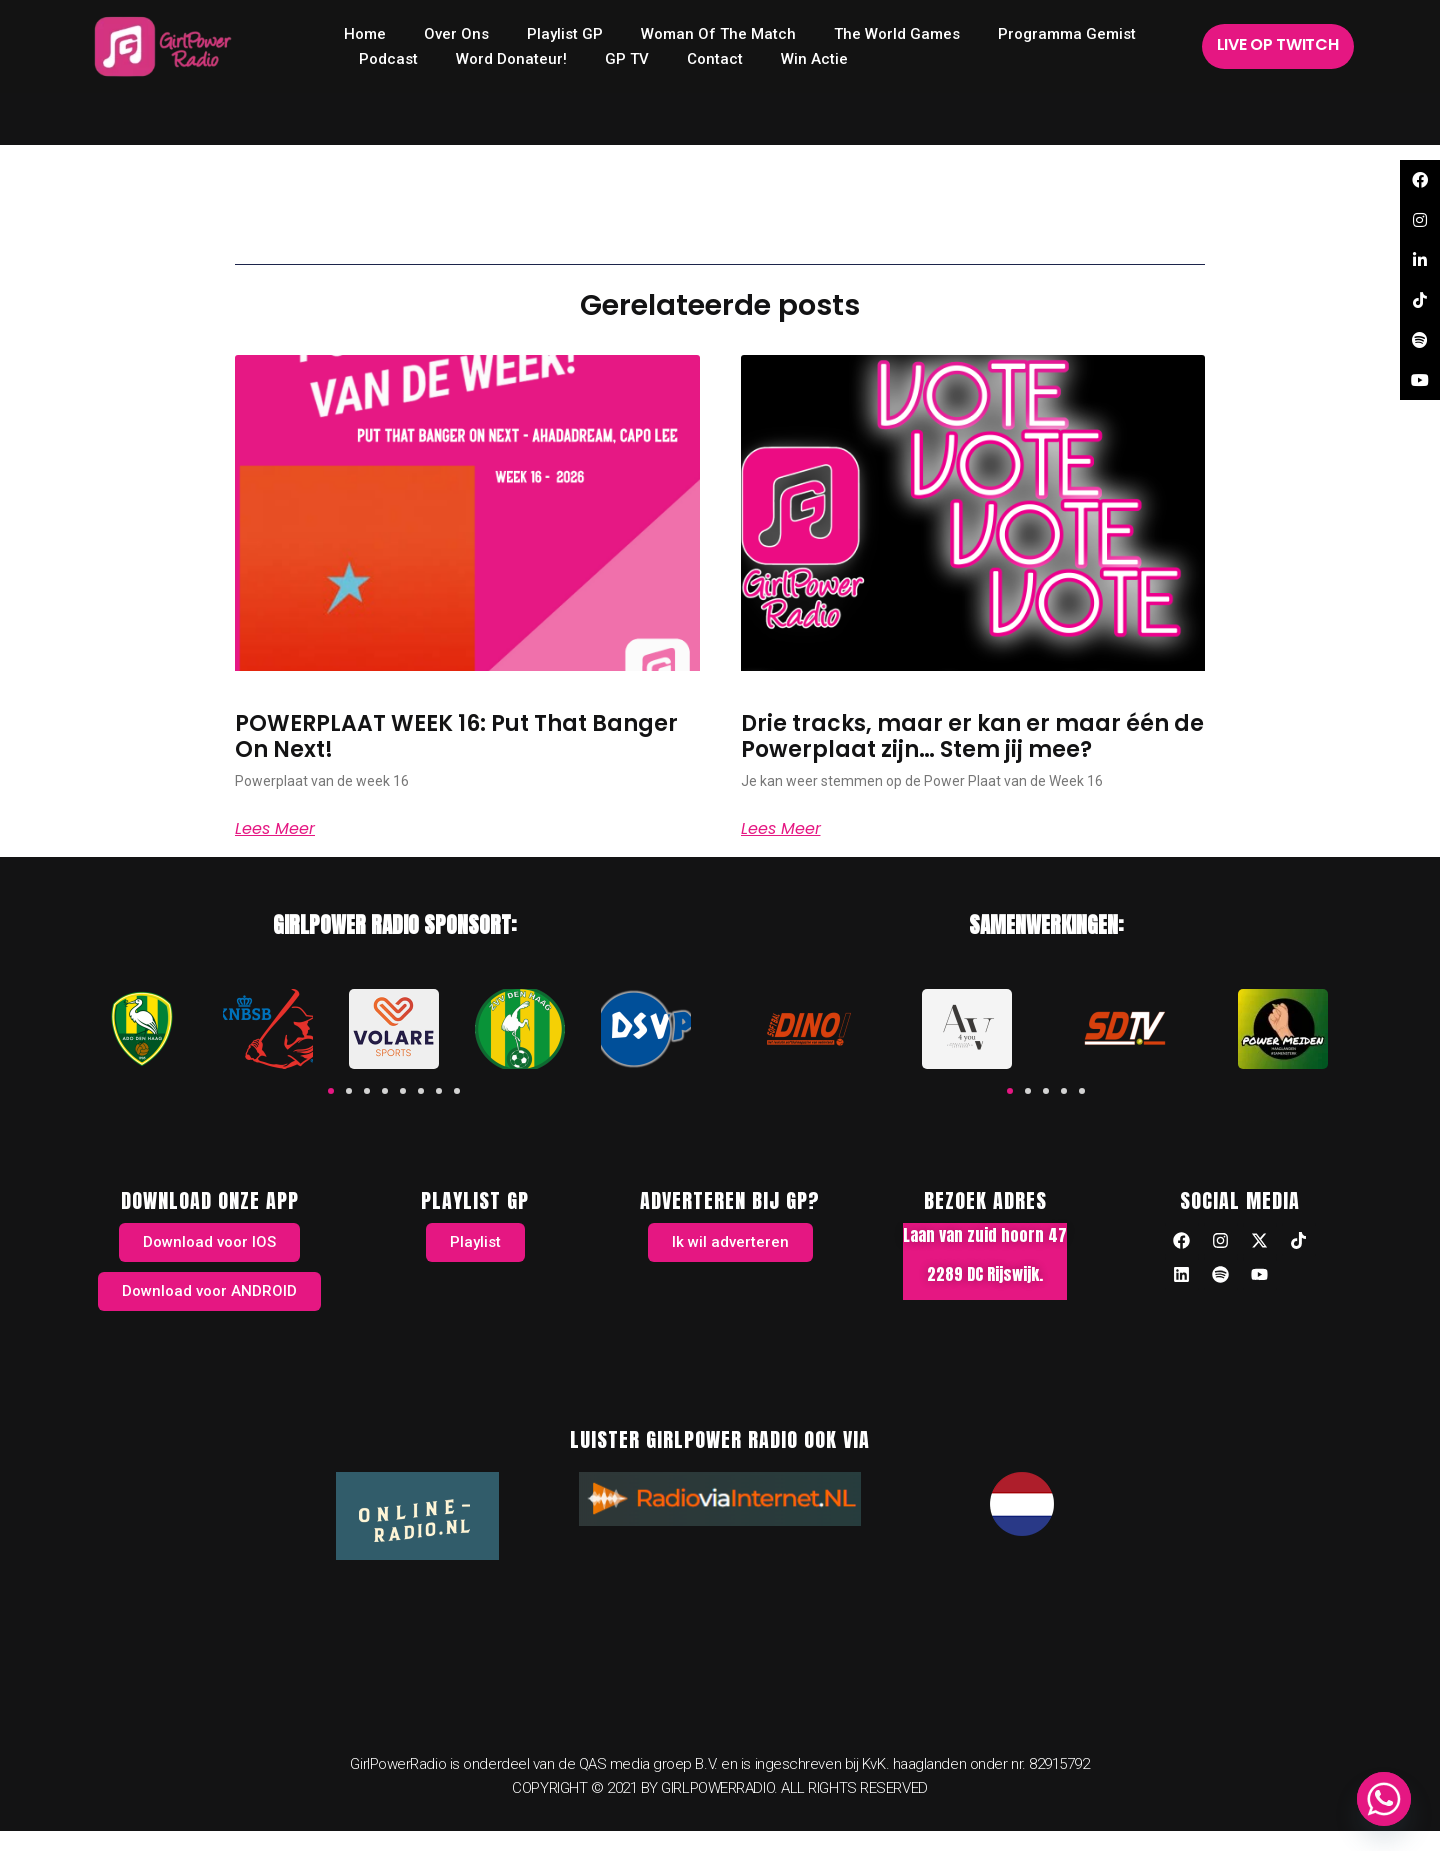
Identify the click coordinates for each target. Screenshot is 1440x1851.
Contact (715, 59)
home (365, 34)
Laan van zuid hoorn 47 (985, 1235)
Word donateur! (511, 59)
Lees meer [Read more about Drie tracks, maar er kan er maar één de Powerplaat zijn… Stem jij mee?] (781, 829)
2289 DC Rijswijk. (985, 1274)
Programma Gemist (1067, 34)
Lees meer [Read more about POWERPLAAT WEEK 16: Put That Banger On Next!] (275, 829)
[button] (331, 1091)
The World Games (897, 34)
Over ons (456, 34)
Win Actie (814, 59)
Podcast (388, 59)
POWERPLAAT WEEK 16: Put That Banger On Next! (456, 736)
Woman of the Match (718, 34)
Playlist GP (565, 34)
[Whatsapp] (1384, 1799)
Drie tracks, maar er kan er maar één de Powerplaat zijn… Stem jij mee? (972, 736)
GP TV (627, 59)
